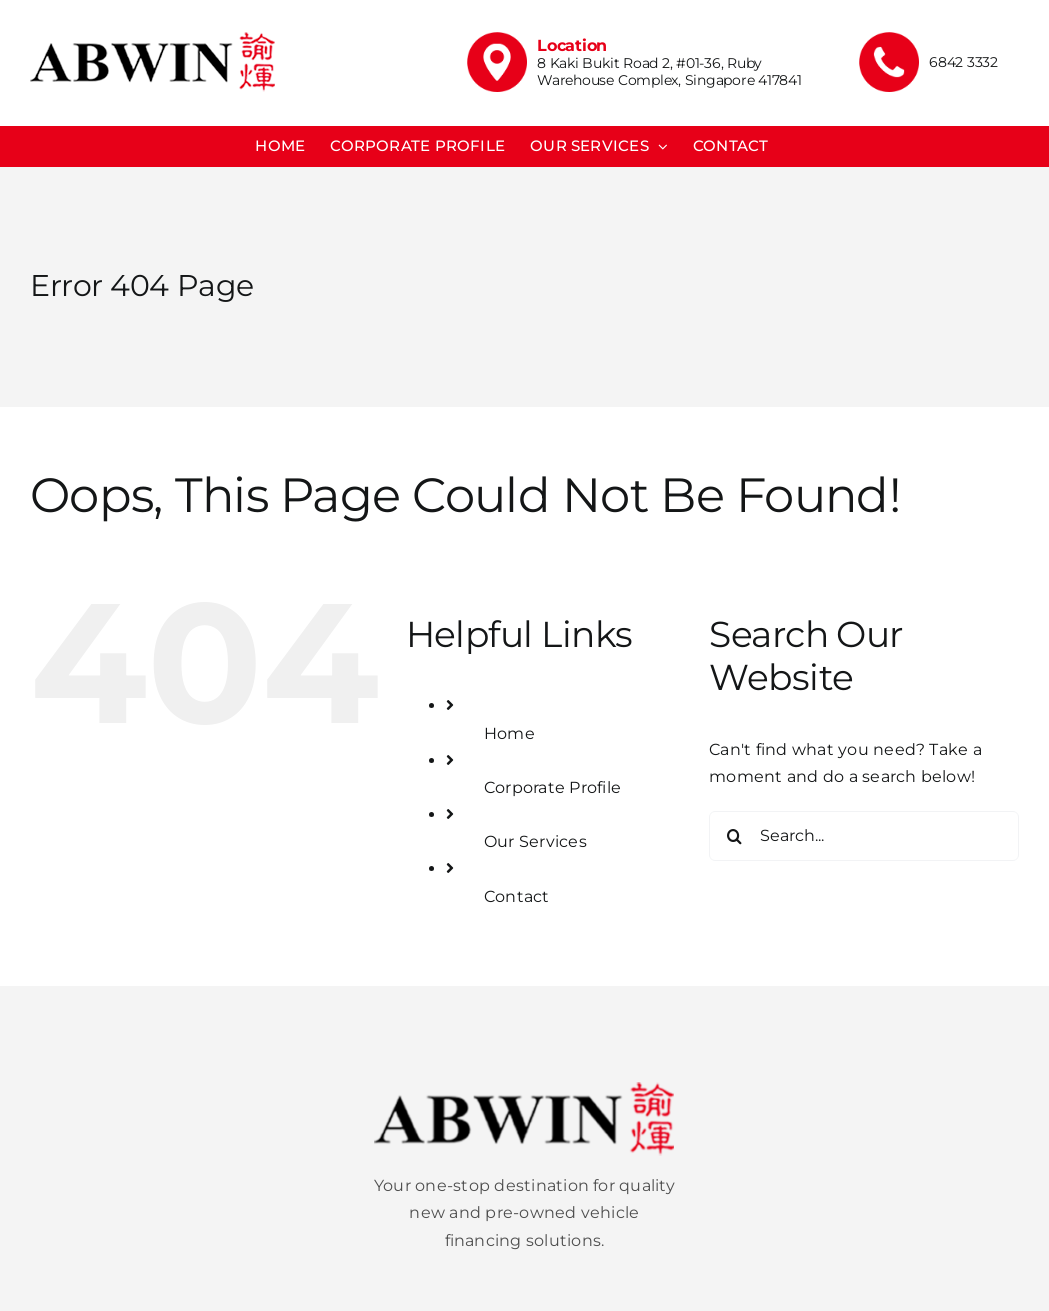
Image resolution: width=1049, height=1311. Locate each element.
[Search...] (864, 836)
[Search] (734, 836)
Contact (517, 896)
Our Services (535, 841)
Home (509, 733)
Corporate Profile (552, 787)
